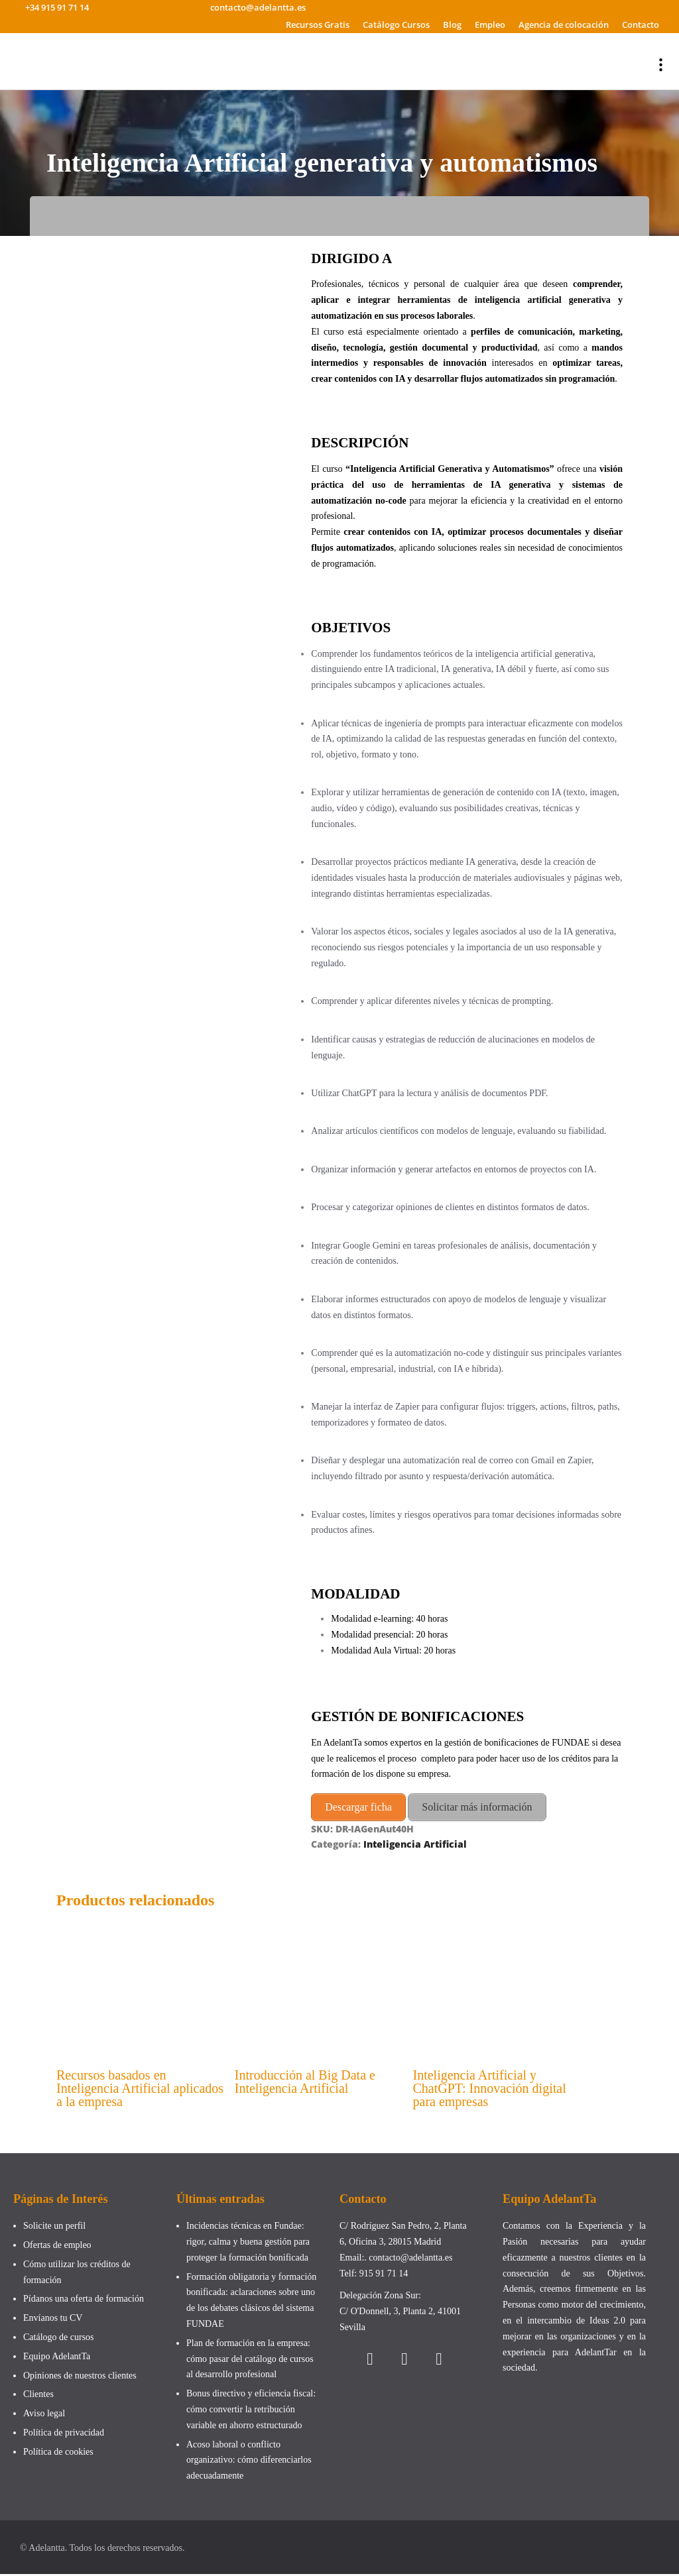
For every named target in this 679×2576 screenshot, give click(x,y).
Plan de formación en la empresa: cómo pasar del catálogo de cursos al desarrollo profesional (250, 2361)
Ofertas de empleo (57, 2247)
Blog (452, 24)
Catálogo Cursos (396, 24)
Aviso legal (44, 2415)
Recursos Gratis (317, 24)
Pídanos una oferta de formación (84, 2301)
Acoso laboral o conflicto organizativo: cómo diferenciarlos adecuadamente (249, 2462)
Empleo (490, 24)
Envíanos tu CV (52, 2320)
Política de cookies (58, 2454)
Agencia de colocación (564, 24)
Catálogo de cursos (58, 2339)
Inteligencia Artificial (415, 1840)
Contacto (640, 24)
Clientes (38, 2397)
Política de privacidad (63, 2434)
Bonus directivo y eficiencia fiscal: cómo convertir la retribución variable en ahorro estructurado (251, 2411)
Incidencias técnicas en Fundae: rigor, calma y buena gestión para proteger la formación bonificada (248, 2244)
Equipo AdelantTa (56, 2358)
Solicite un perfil (54, 2228)
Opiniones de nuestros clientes (80, 2377)
